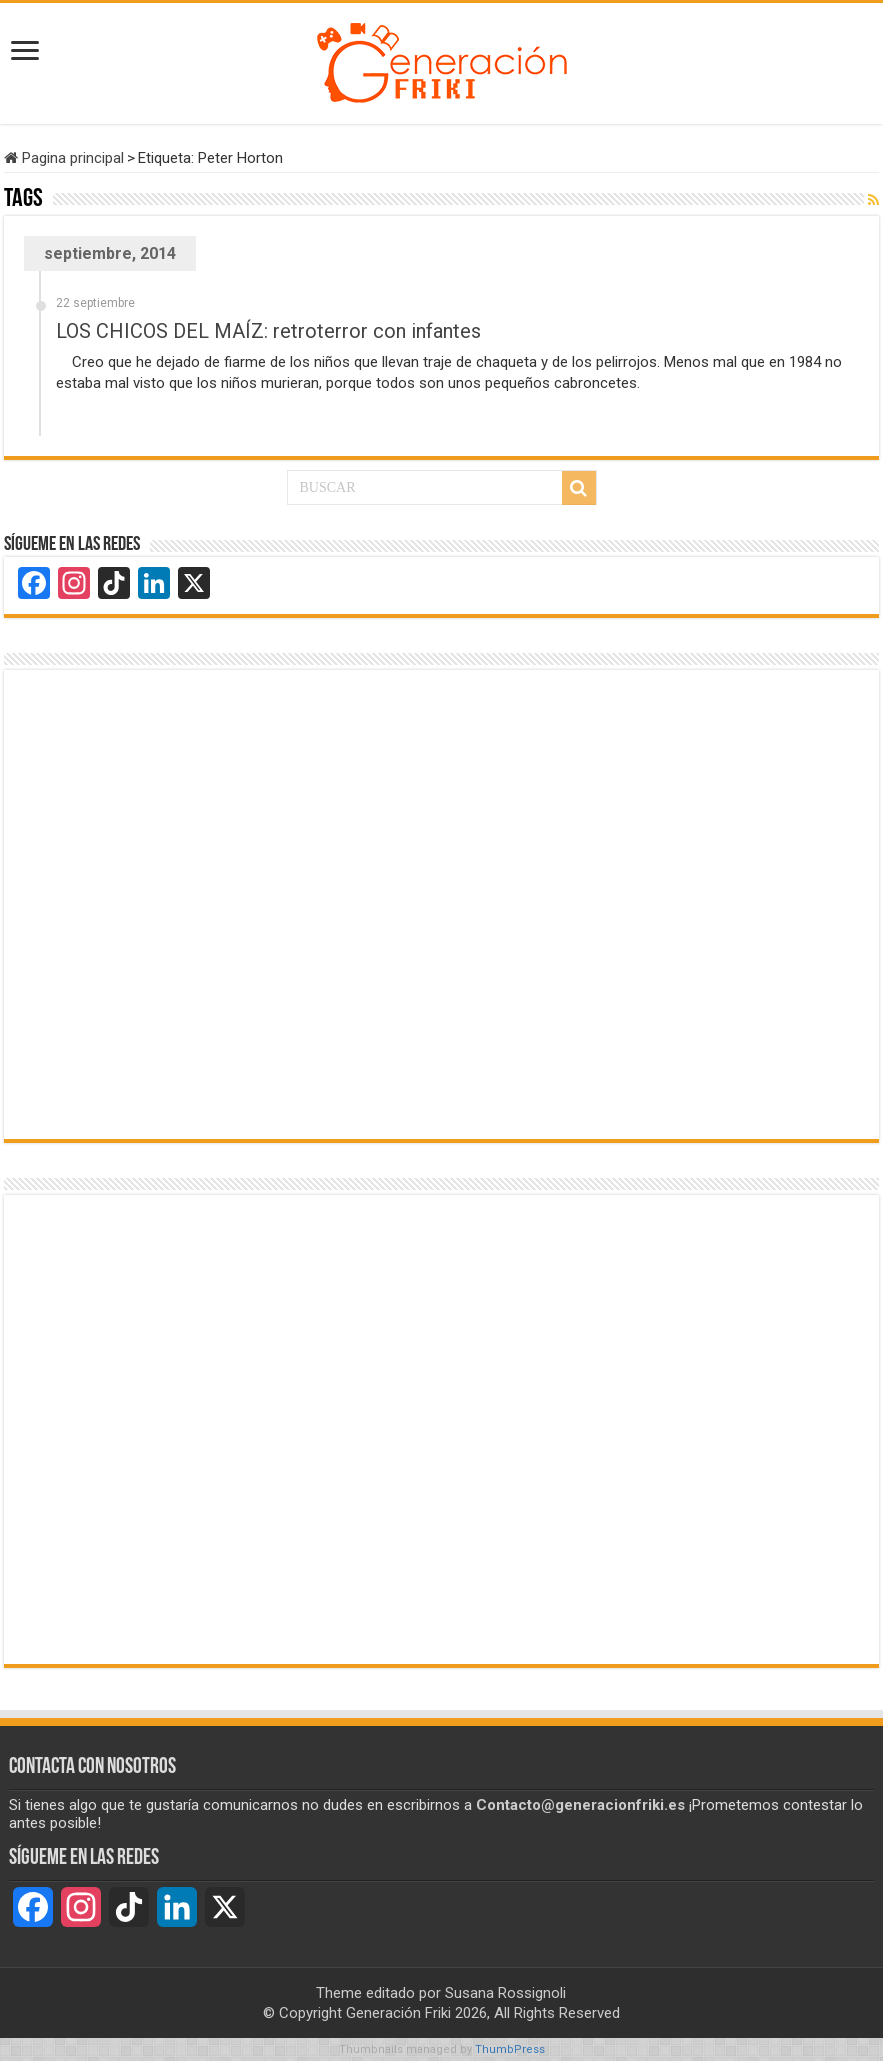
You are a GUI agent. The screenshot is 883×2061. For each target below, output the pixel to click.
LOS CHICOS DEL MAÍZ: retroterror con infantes (268, 331)
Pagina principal (64, 158)
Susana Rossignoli (505, 1993)
